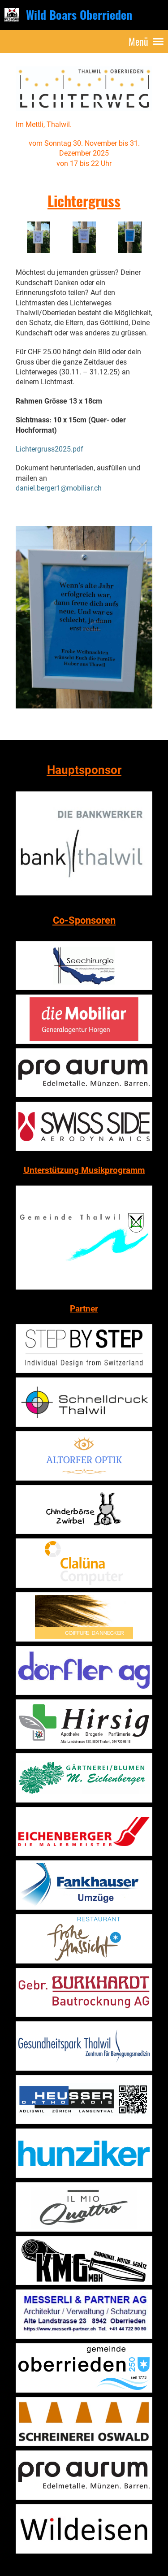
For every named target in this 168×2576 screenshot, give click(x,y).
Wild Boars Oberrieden (79, 15)
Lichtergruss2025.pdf (49, 449)
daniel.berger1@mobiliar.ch (59, 488)
